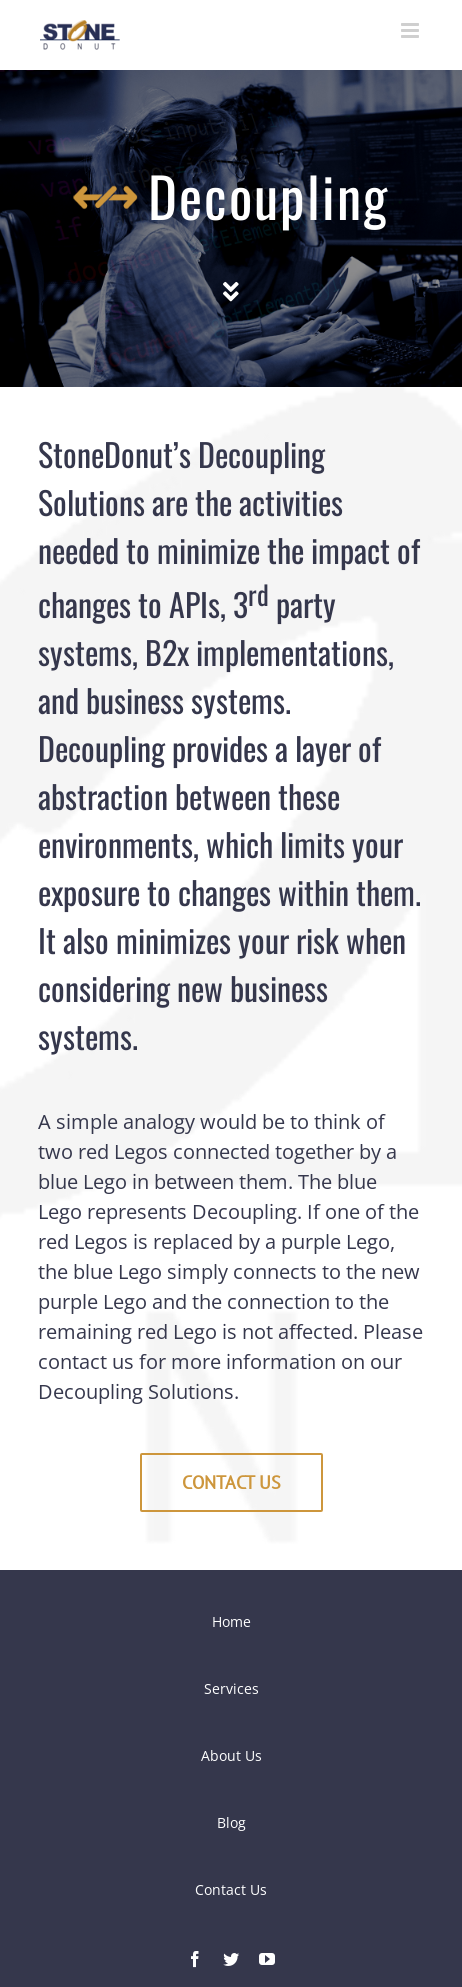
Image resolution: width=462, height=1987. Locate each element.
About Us (231, 1755)
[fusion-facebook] (195, 1959)
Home (231, 1621)
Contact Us (231, 1889)
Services (231, 1688)
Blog (231, 1822)
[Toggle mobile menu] (411, 30)
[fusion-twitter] (231, 1959)
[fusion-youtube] (267, 1959)
